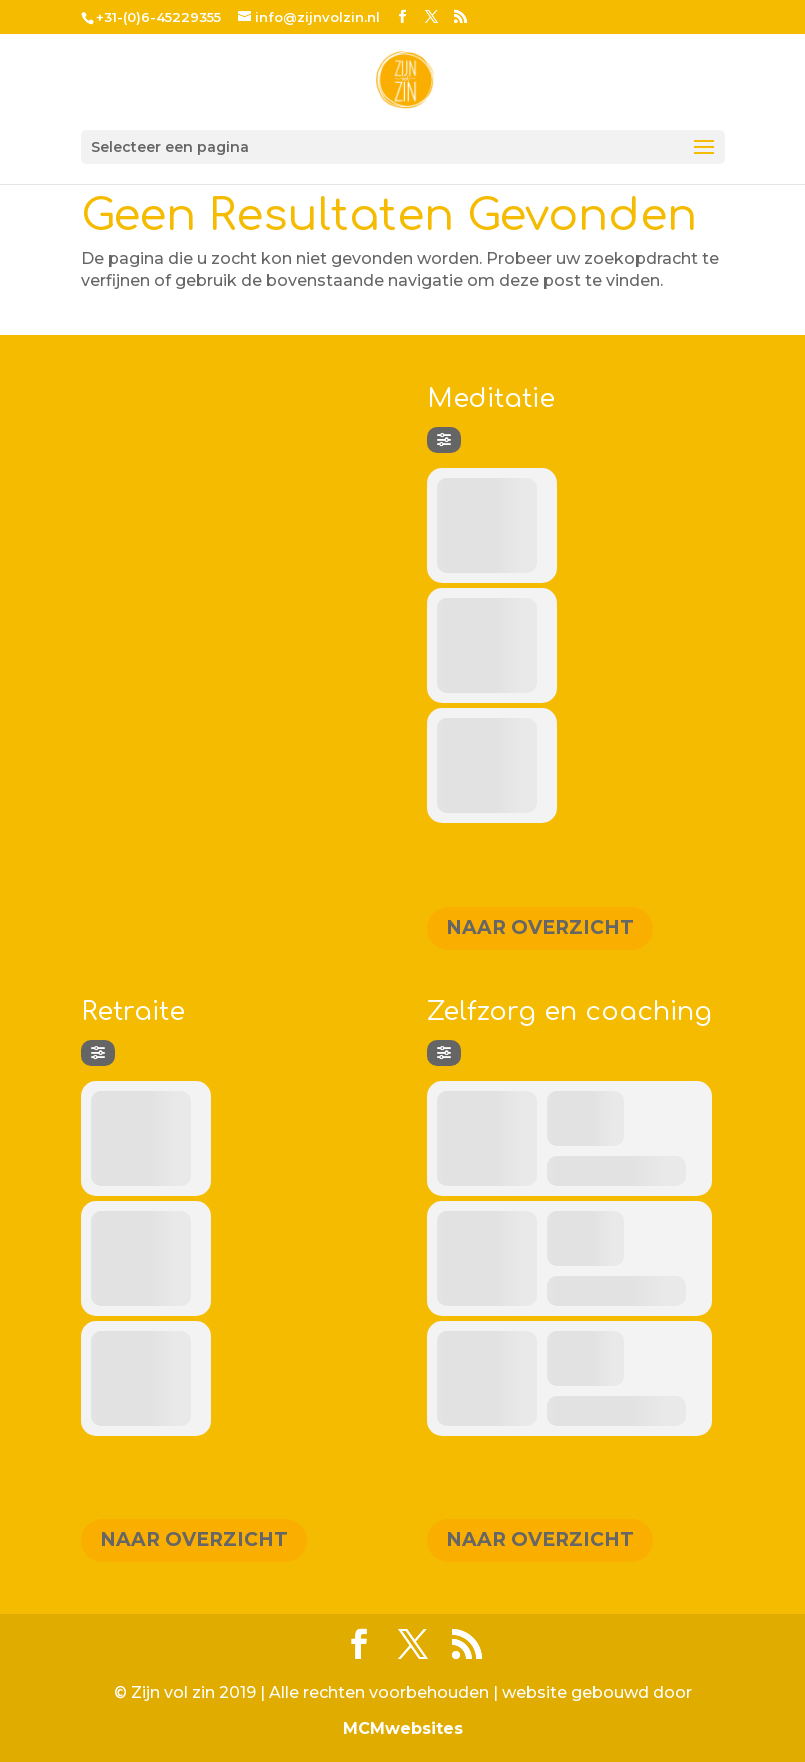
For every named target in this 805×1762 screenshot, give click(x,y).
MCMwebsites (403, 1728)
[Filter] (444, 440)
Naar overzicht (540, 927)
